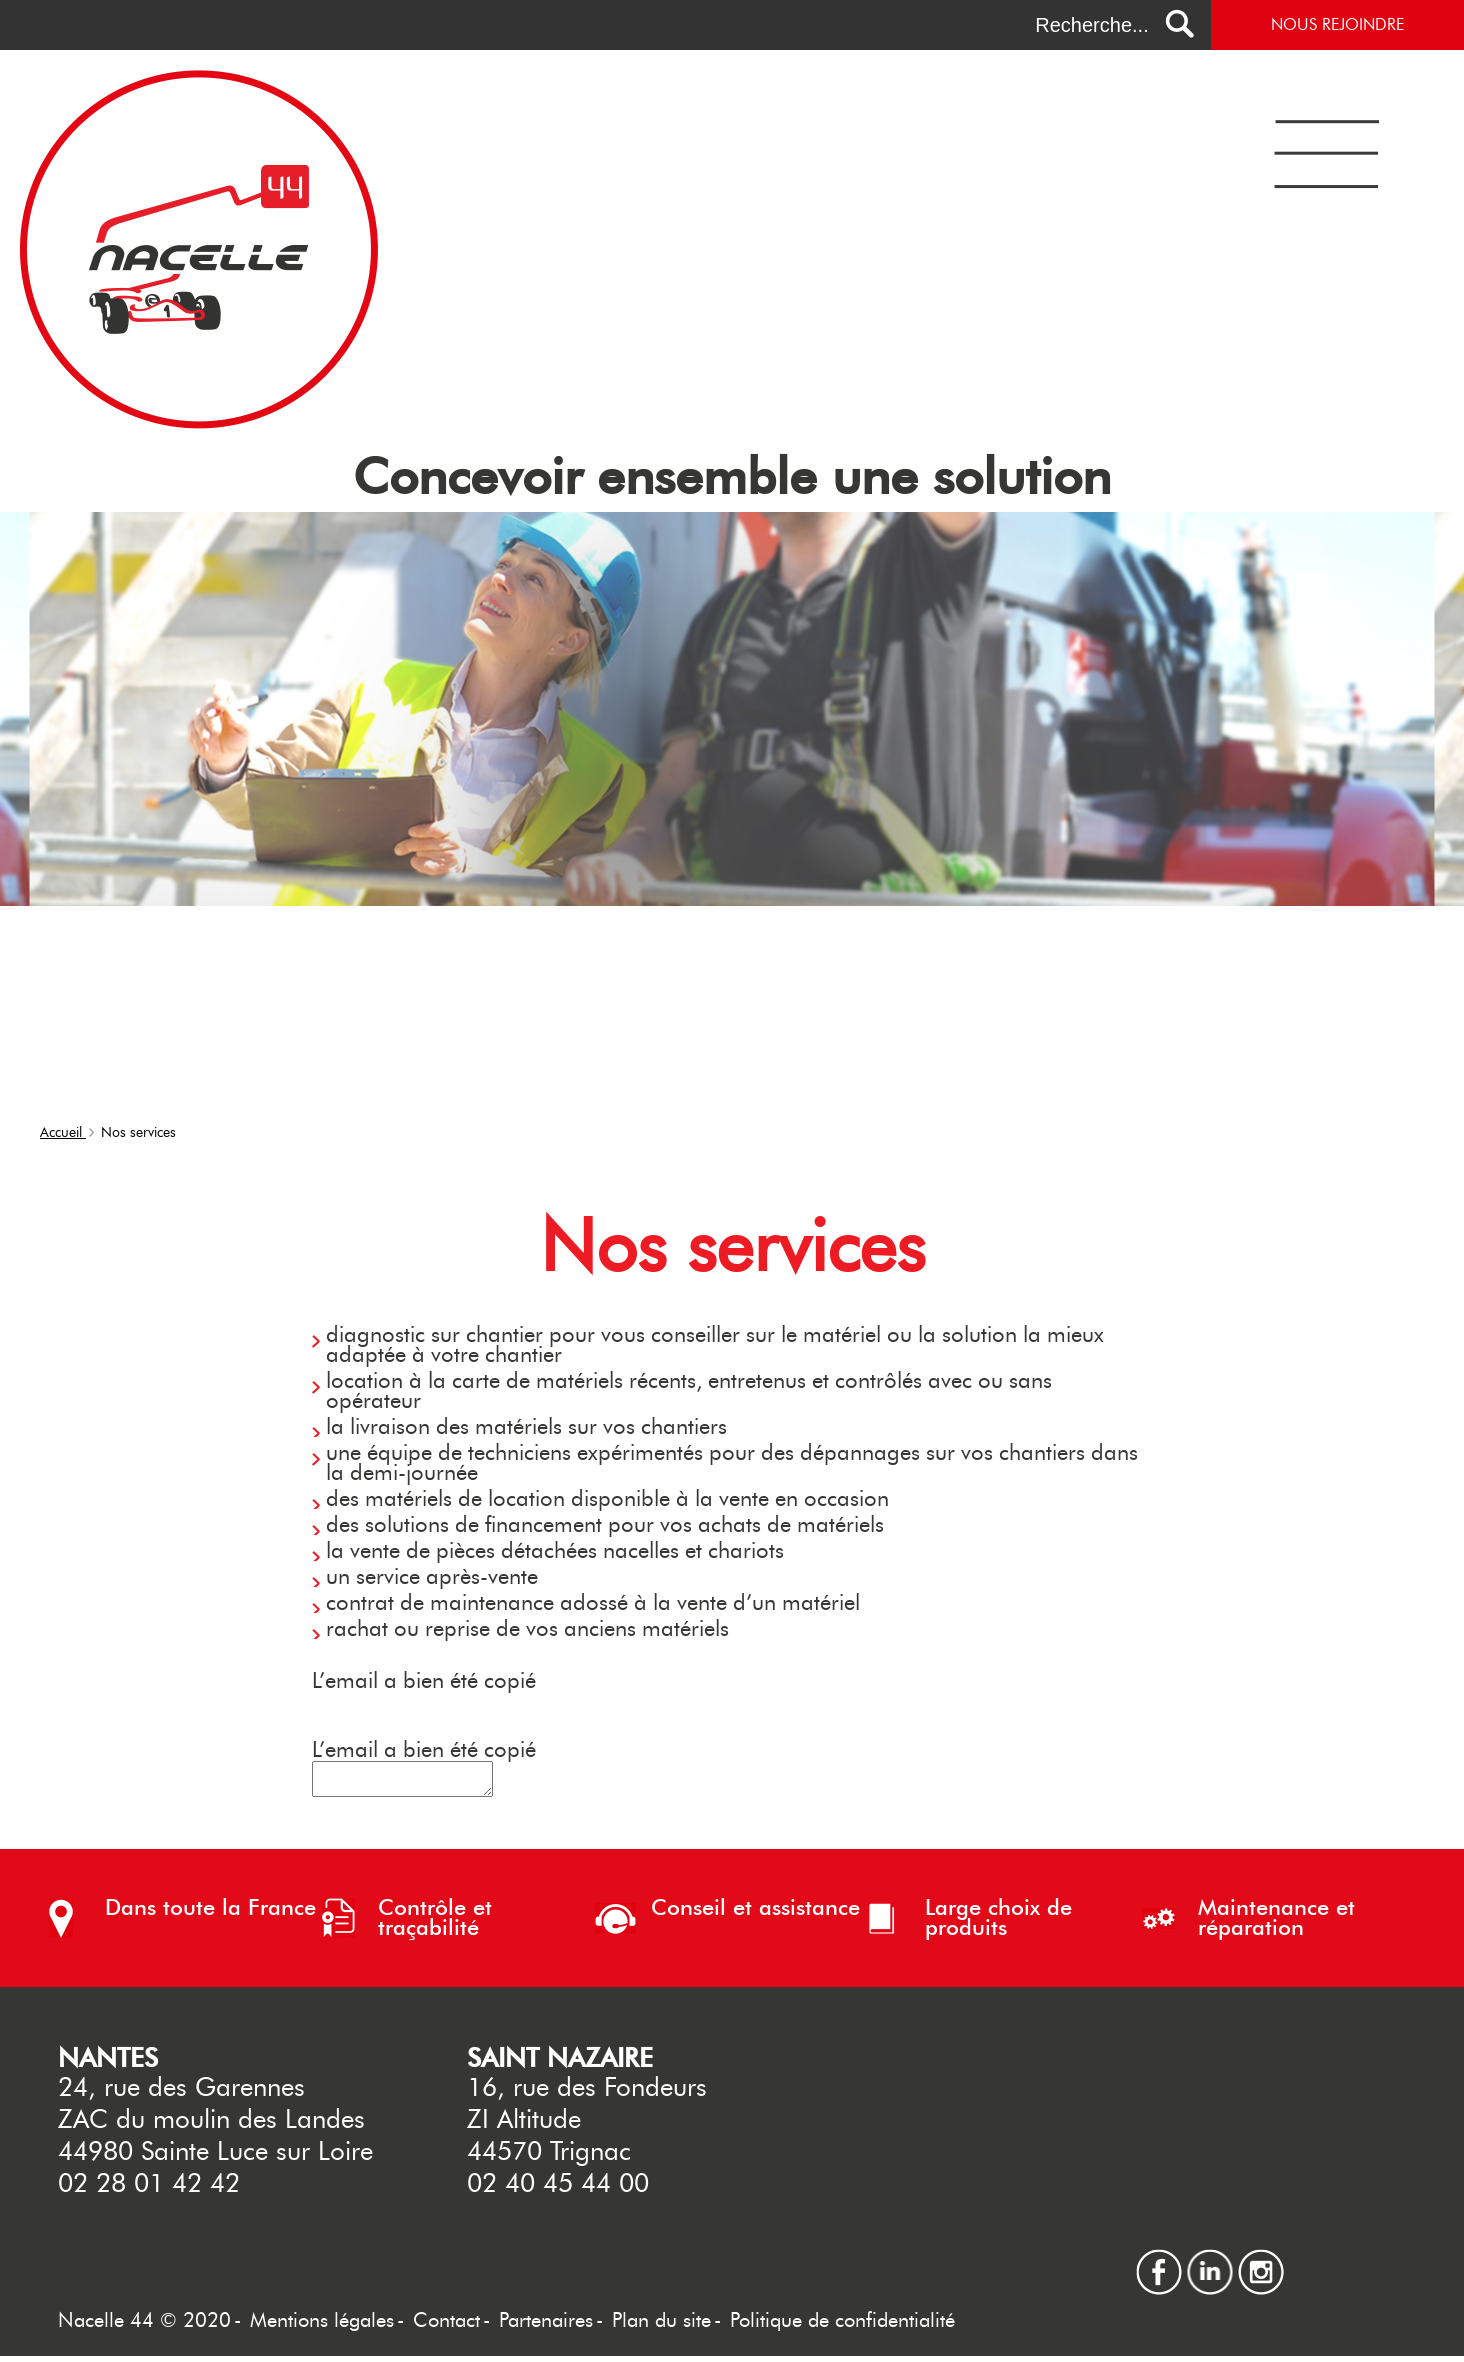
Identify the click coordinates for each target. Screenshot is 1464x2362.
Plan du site (661, 2326)
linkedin (1210, 2263)
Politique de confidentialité (842, 2326)
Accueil (63, 1132)
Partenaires (546, 2326)
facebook (1159, 2263)
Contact (446, 2326)
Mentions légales (322, 2326)
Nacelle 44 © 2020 (144, 2326)
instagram (1261, 2263)
